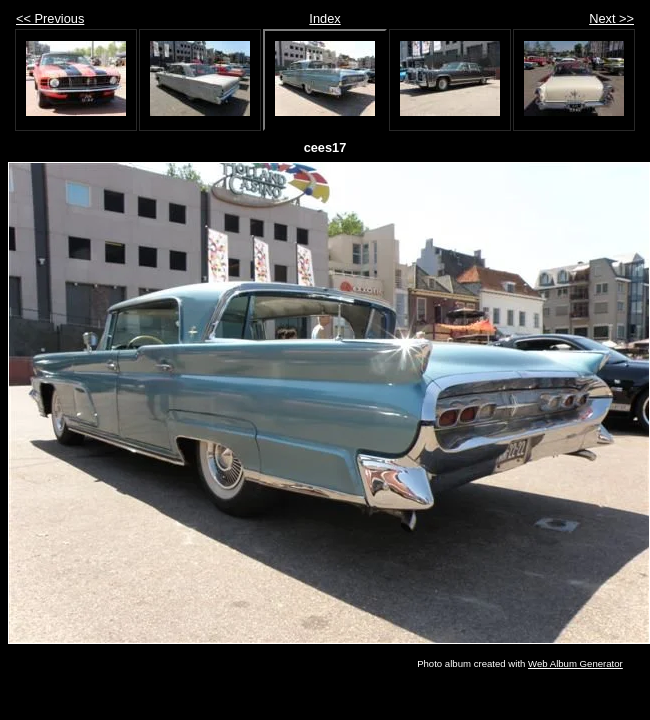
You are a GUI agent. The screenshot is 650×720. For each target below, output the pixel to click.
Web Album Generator (575, 663)
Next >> (611, 18)
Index (324, 18)
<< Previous (50, 18)
